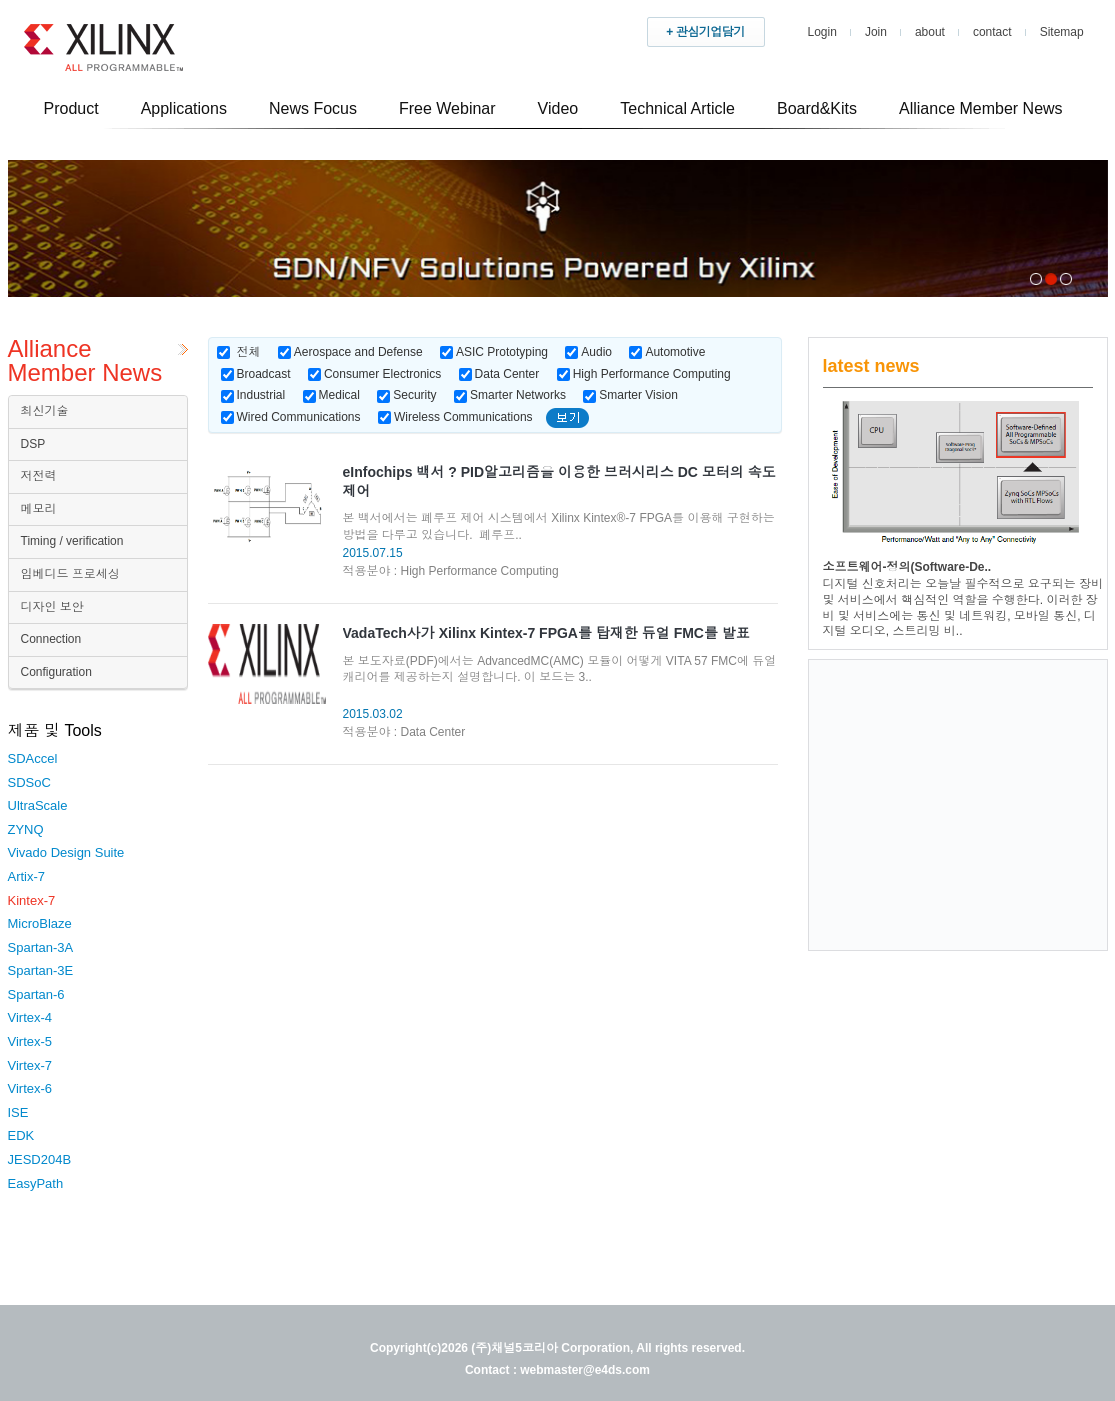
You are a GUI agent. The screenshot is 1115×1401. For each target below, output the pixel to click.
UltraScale (38, 805)
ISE (18, 1112)
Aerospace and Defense (350, 352)
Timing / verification (72, 541)
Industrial (253, 395)
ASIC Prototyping (494, 352)
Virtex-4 (30, 1017)
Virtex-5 (30, 1041)
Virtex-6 (30, 1088)
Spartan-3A (41, 947)
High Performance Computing (644, 374)
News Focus (313, 108)
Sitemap (1062, 32)
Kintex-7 (32, 900)
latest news (871, 366)
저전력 (39, 476)
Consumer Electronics (374, 374)
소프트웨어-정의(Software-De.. (907, 567)
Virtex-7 (30, 1065)
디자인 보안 (52, 607)
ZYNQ (26, 829)
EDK (21, 1135)
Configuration (56, 672)
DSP (33, 444)
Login (822, 32)
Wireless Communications (455, 417)
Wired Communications (291, 417)
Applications (184, 108)
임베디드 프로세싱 (70, 574)
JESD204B (40, 1159)
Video (558, 108)
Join (876, 32)
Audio (588, 352)
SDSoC (29, 782)
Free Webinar (447, 108)
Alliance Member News (981, 108)
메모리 (39, 509)
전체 (249, 352)
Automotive (667, 352)
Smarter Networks (510, 395)
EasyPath (36, 1183)
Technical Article (677, 108)
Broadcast (256, 374)
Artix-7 (27, 876)
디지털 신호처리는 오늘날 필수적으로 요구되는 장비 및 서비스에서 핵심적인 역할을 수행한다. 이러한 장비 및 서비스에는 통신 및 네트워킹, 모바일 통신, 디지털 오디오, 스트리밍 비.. (963, 607)
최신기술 (45, 411)
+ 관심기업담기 (705, 32)
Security (406, 395)
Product (71, 108)
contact (992, 32)
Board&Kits (817, 108)
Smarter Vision (630, 395)
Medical (331, 395)
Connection (51, 639)
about (930, 32)
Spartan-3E (41, 970)
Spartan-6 (36, 994)
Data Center (499, 374)
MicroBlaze (40, 923)
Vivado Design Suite (66, 852)
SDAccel (33, 758)
